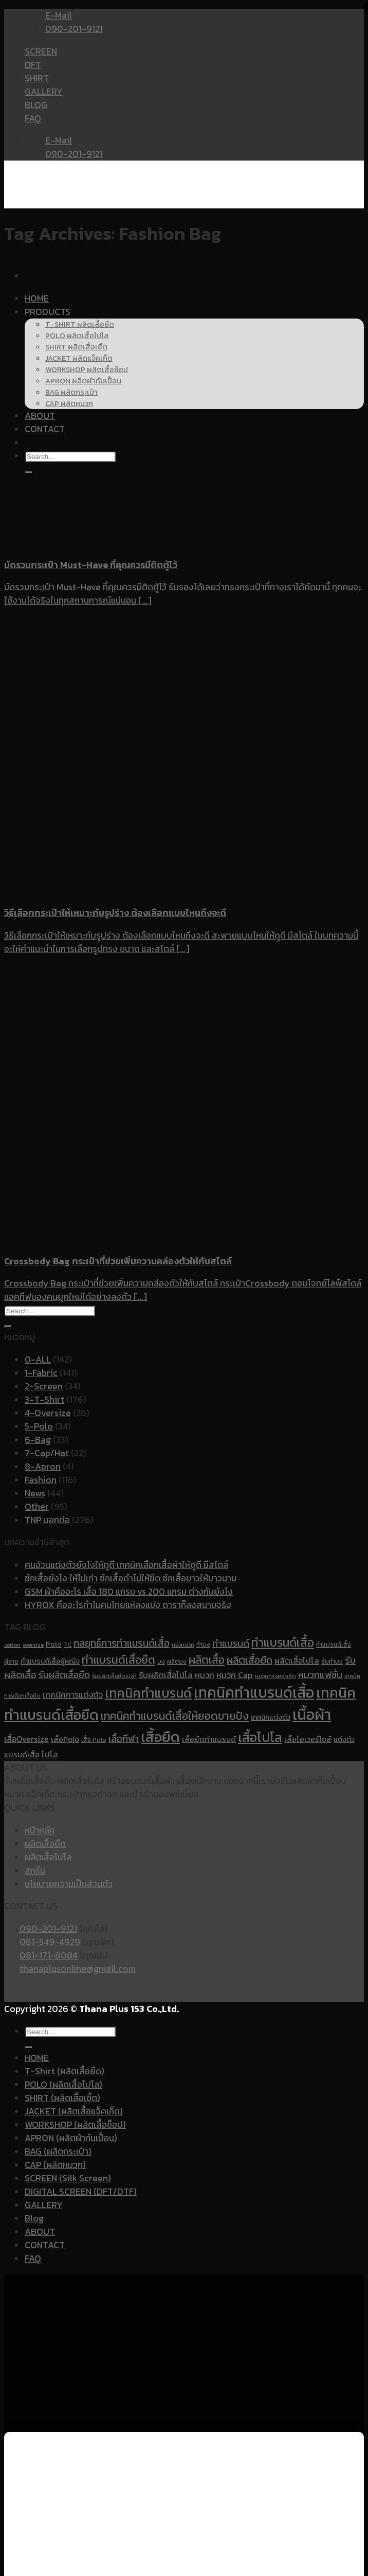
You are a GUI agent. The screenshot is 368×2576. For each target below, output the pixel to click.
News (35, 1493)
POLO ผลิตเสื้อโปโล (76, 335)
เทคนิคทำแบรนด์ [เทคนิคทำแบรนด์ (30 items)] (148, 1693)
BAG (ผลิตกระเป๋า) (58, 2151)
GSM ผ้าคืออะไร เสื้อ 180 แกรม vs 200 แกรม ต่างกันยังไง (129, 1591)
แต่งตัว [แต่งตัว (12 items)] (344, 1739)
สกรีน (35, 1870)
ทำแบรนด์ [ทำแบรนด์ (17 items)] (230, 1643)
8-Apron (43, 1466)
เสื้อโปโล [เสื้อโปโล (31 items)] (260, 1737)
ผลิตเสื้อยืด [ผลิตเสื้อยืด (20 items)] (249, 1660)
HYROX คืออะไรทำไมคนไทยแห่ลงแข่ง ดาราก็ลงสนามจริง (128, 1605)
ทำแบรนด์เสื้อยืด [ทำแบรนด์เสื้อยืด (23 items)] (118, 1659)
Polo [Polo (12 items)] (54, 1644)
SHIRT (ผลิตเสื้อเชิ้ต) (62, 2098)
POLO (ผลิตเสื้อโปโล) (63, 2084)
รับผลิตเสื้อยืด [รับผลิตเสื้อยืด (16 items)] (64, 1675)
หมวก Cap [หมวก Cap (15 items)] (234, 1675)
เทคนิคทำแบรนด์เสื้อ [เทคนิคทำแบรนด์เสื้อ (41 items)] (254, 1692)
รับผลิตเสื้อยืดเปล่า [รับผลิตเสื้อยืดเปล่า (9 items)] (114, 1676)
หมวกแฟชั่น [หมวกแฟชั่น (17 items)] (320, 1675)
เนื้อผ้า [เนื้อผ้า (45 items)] (311, 1714)
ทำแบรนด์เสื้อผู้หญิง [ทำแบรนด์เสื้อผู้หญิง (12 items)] (50, 1661)
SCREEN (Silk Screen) (68, 2178)
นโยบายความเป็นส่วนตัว (69, 1884)
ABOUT (40, 2231)
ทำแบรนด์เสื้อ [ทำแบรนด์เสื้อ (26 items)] (282, 1642)
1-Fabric (41, 1373)
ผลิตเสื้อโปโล (48, 1857)
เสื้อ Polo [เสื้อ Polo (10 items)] (93, 1739)
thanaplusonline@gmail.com (78, 1968)
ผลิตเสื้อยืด (45, 1843)
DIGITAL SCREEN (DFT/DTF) (81, 2191)
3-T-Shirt (44, 1399)
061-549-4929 (50, 1942)
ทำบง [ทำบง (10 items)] (203, 1644)
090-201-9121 (48, 1928)
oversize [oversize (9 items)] (33, 1644)
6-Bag (38, 1439)
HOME (37, 298)
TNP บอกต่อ (47, 1520)
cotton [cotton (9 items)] (12, 1644)
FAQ (33, 118)
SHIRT (37, 78)
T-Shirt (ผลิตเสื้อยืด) (64, 2071)
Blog (34, 2218)
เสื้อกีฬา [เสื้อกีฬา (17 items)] (123, 1738)
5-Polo (39, 1426)
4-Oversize (48, 1413)
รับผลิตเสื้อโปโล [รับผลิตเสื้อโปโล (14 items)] (166, 1675)
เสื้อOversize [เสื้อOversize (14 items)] (26, 1739)
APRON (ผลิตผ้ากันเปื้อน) (71, 2138)
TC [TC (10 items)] (67, 1644)
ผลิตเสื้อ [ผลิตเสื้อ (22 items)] (207, 1660)
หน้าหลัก (39, 1830)
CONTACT (45, 2245)
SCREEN (41, 51)
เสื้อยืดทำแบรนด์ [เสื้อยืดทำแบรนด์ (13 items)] (209, 1739)
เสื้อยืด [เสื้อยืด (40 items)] (160, 1737)
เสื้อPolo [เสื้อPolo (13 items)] (65, 1739)
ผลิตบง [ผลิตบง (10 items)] (177, 1661)
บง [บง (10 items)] (161, 1661)
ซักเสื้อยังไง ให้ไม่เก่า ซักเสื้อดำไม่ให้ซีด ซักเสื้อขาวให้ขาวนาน (130, 1578)
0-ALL (38, 1359)
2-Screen (44, 1386)
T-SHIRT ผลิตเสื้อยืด (79, 324)
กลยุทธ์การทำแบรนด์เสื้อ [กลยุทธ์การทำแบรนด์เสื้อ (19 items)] (121, 1643)
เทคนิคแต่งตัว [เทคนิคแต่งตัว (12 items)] (270, 1717)
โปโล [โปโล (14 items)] (50, 1754)
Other (37, 1506)
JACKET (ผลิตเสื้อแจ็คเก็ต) (74, 2111)
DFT (33, 65)
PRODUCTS (47, 312)
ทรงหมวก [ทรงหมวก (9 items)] (183, 1644)
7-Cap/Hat (47, 1453)
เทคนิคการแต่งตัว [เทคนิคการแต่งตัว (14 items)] (73, 1695)
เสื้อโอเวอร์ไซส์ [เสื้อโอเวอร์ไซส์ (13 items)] (308, 1739)
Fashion (41, 1480)
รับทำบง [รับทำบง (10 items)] (332, 1661)
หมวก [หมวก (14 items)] (204, 1675)
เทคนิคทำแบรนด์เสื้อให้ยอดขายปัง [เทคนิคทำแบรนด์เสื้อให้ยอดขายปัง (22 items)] (175, 1716)
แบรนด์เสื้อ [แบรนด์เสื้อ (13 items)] (22, 1754)
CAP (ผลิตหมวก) (55, 2165)
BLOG (36, 105)
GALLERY (44, 91)
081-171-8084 (49, 1955)
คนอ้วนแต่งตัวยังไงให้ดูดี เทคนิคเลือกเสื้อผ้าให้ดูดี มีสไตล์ (126, 1565)
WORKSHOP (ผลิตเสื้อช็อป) (75, 2124)
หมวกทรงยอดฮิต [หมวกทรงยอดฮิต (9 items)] (275, 1676)
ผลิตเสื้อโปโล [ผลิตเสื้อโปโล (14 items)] (296, 1661)
